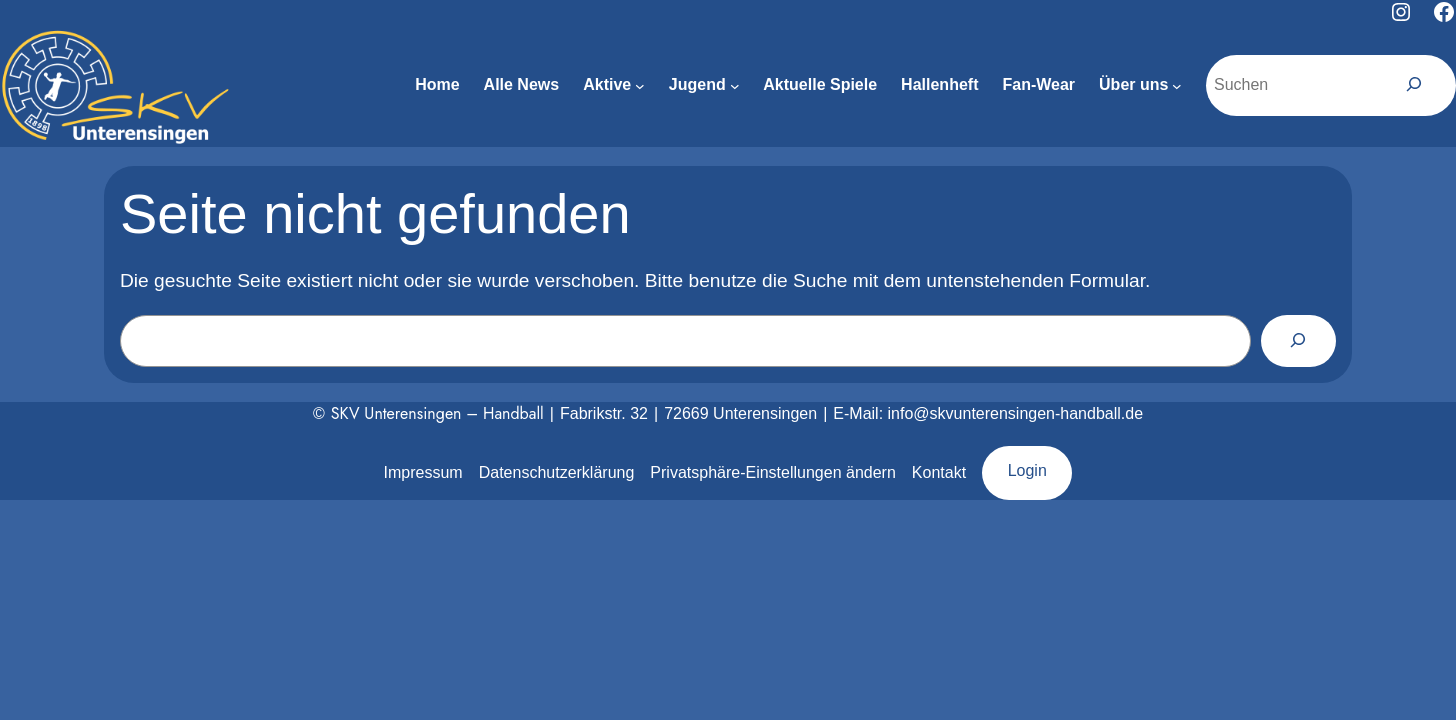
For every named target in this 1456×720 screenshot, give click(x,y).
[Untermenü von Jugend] (735, 86)
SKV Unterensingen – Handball (437, 413)
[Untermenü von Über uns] (1177, 86)
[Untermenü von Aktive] (640, 86)
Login (1027, 470)
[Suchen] (1414, 85)
